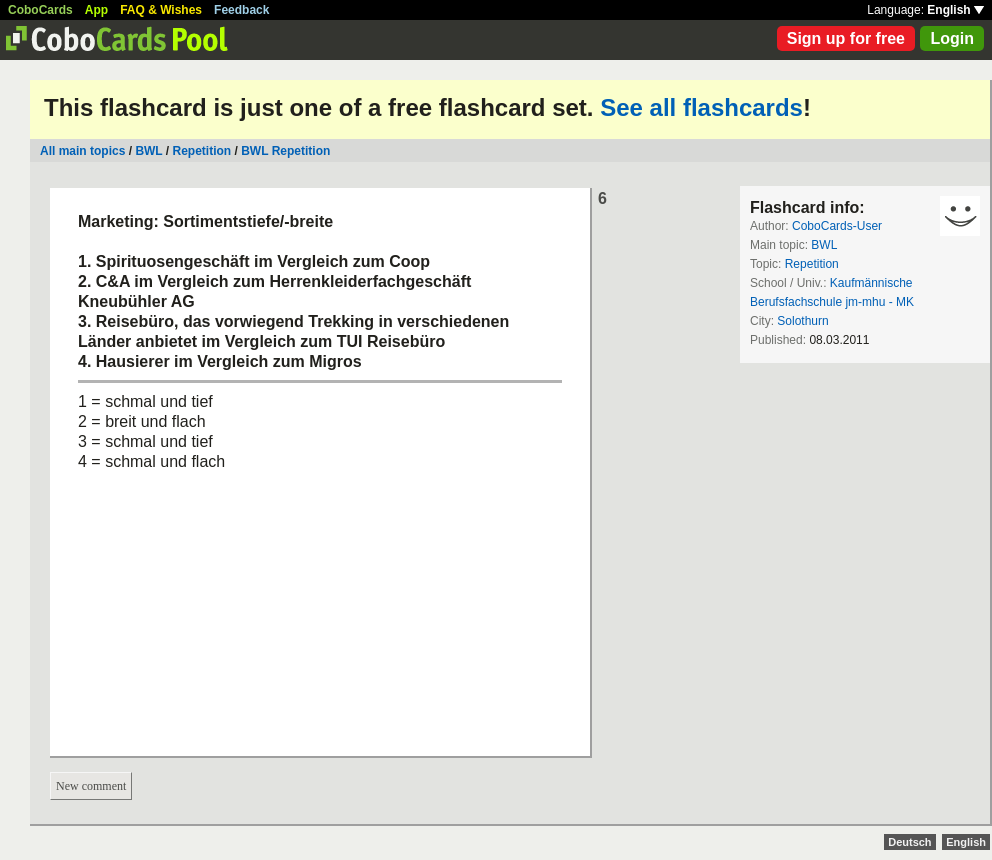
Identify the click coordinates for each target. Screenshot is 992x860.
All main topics (82, 151)
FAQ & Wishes (161, 10)
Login (952, 38)
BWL (148, 151)
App (96, 10)
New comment (91, 786)
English (955, 10)
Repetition (202, 151)
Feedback (241, 10)
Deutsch (909, 842)
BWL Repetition (285, 151)
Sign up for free (846, 38)
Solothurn (802, 321)
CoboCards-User (837, 226)
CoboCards (40, 10)
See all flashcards (701, 107)
